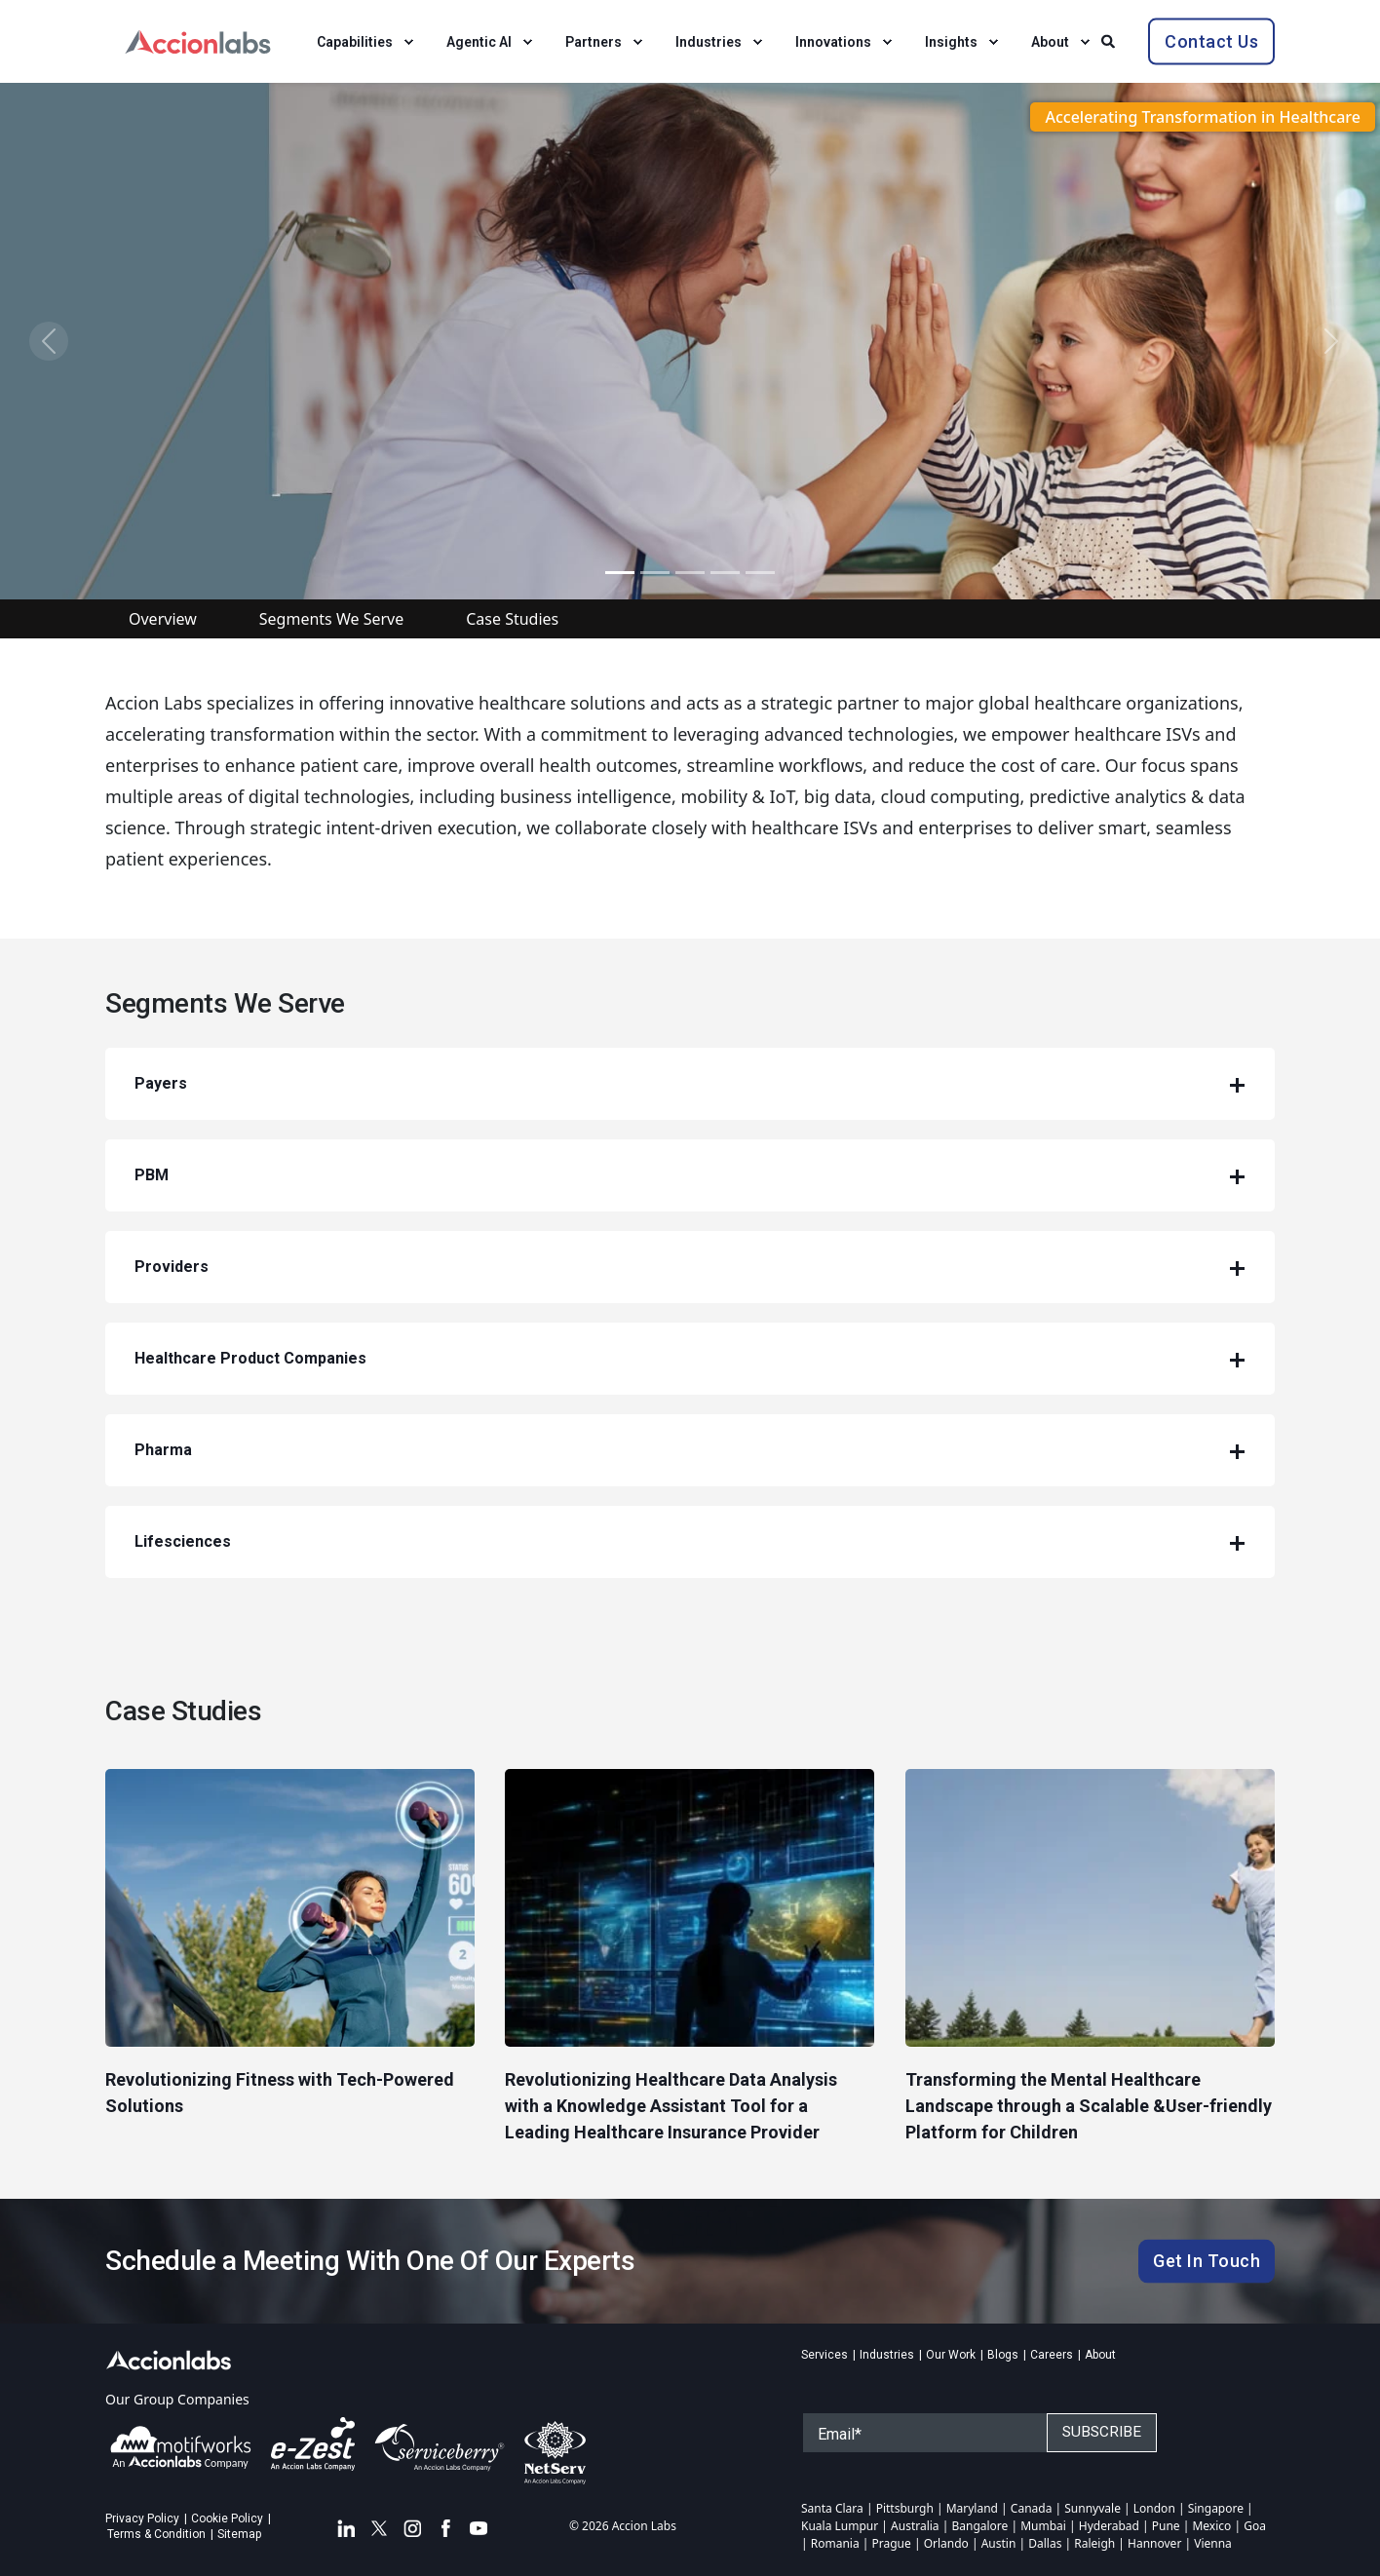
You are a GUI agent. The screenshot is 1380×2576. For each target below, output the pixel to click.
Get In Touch (1206, 2260)
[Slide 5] (690, 572)
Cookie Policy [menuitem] (227, 2518)
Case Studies (512, 619)
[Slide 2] (655, 572)
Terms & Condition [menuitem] (156, 2534)
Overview (163, 619)
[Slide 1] (619, 572)
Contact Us (1211, 40)
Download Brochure (246, 440)
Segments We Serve (331, 619)
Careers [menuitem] (1051, 2355)
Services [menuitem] (824, 2355)
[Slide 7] (760, 572)
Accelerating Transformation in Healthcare (1203, 117)
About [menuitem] (1100, 2355)
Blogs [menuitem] (1002, 2355)
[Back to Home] (197, 39)
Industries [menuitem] (887, 2355)
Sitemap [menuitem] (239, 2534)
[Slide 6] (725, 572)
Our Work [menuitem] (951, 2355)
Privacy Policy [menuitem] (142, 2518)
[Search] (1110, 39)
